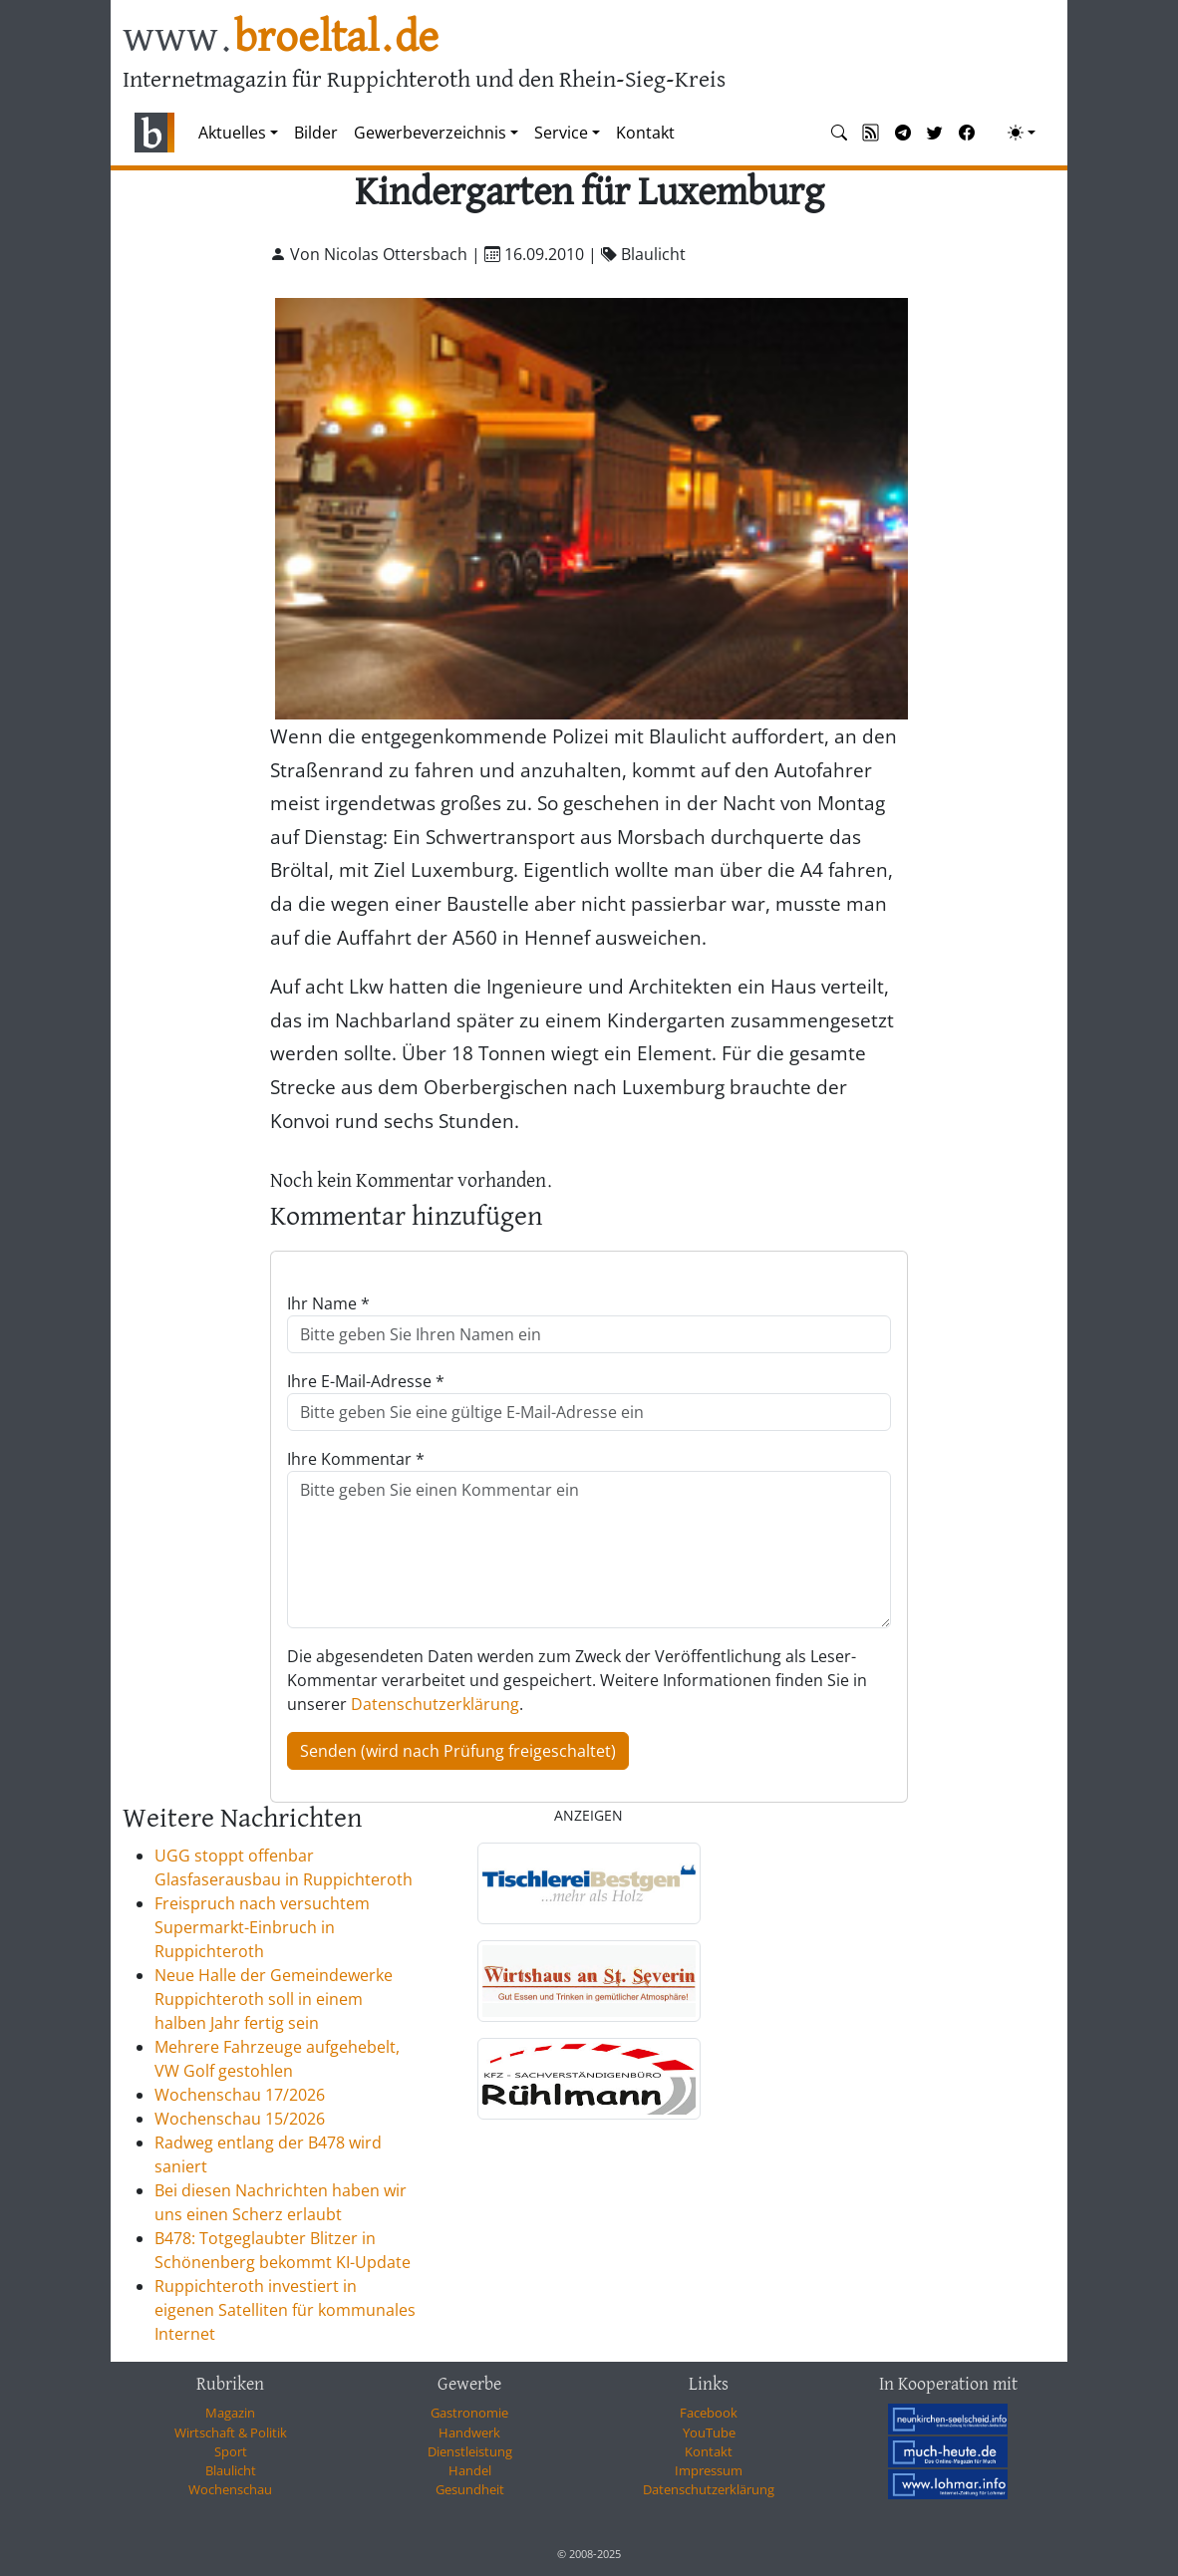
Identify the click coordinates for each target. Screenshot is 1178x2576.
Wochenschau (230, 2489)
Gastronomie (469, 2413)
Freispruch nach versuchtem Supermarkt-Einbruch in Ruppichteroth (262, 1927)
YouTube (709, 2432)
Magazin (230, 2413)
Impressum (708, 2470)
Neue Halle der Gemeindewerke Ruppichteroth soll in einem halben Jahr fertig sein (273, 1999)
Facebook (708, 2413)
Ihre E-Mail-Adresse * (365, 1381)
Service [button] (561, 132)
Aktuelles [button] (232, 132)
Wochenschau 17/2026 (239, 2095)
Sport (230, 2451)
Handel (469, 2470)
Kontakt (645, 132)
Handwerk (469, 2432)
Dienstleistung (470, 2451)
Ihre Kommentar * (356, 1459)
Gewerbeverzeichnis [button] (430, 132)
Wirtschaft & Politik (230, 2432)
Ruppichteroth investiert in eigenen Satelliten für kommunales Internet (285, 2310)
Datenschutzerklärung (435, 1704)
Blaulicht (230, 2470)
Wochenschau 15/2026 (239, 2119)
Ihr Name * (328, 1303)
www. (281, 38)
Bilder (316, 132)
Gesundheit (470, 2489)
